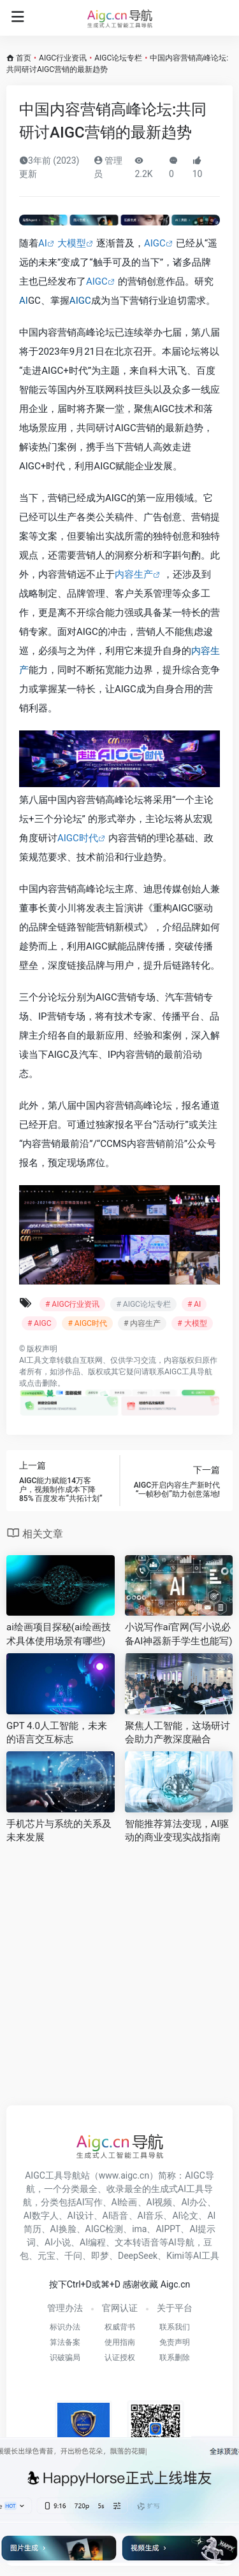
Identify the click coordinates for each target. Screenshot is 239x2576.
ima (139, 2229)
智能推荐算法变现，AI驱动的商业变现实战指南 (177, 1830)
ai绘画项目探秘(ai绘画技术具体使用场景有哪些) (58, 1633)
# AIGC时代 (87, 1323)
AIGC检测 (104, 2229)
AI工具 (30, 1360)
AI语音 (116, 2215)
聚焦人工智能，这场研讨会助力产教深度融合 (177, 1732)
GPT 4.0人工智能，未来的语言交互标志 (56, 1732)
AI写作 (89, 2202)
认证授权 (120, 2357)
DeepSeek (137, 2256)
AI (42, 243)
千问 (73, 2256)
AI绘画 (125, 2202)
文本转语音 (137, 2242)
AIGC (155, 243)
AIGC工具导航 (188, 1371)
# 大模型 (191, 1323)
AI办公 (194, 2202)
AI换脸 (63, 2229)
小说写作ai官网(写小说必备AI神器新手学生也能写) (179, 1633)
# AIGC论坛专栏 (143, 1304)
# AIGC (39, 1323)
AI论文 (185, 2215)
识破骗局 (65, 2357)
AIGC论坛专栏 (118, 57)
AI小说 (58, 2242)
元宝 (46, 2256)
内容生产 (134, 574)
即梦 (100, 2256)
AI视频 (160, 2202)
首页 (23, 57)
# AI (194, 1304)
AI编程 (93, 2242)
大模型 (71, 243)
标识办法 (65, 2327)
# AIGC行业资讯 (72, 1304)
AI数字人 (41, 2215)
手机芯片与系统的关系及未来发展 (59, 1830)
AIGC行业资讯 (63, 57)
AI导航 (181, 2242)
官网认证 (120, 2308)
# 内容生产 (142, 1323)
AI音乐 (151, 2215)
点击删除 (42, 1383)
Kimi (175, 2256)
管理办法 (65, 2308)
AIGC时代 (77, 838)
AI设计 (81, 2215)
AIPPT (168, 2229)
